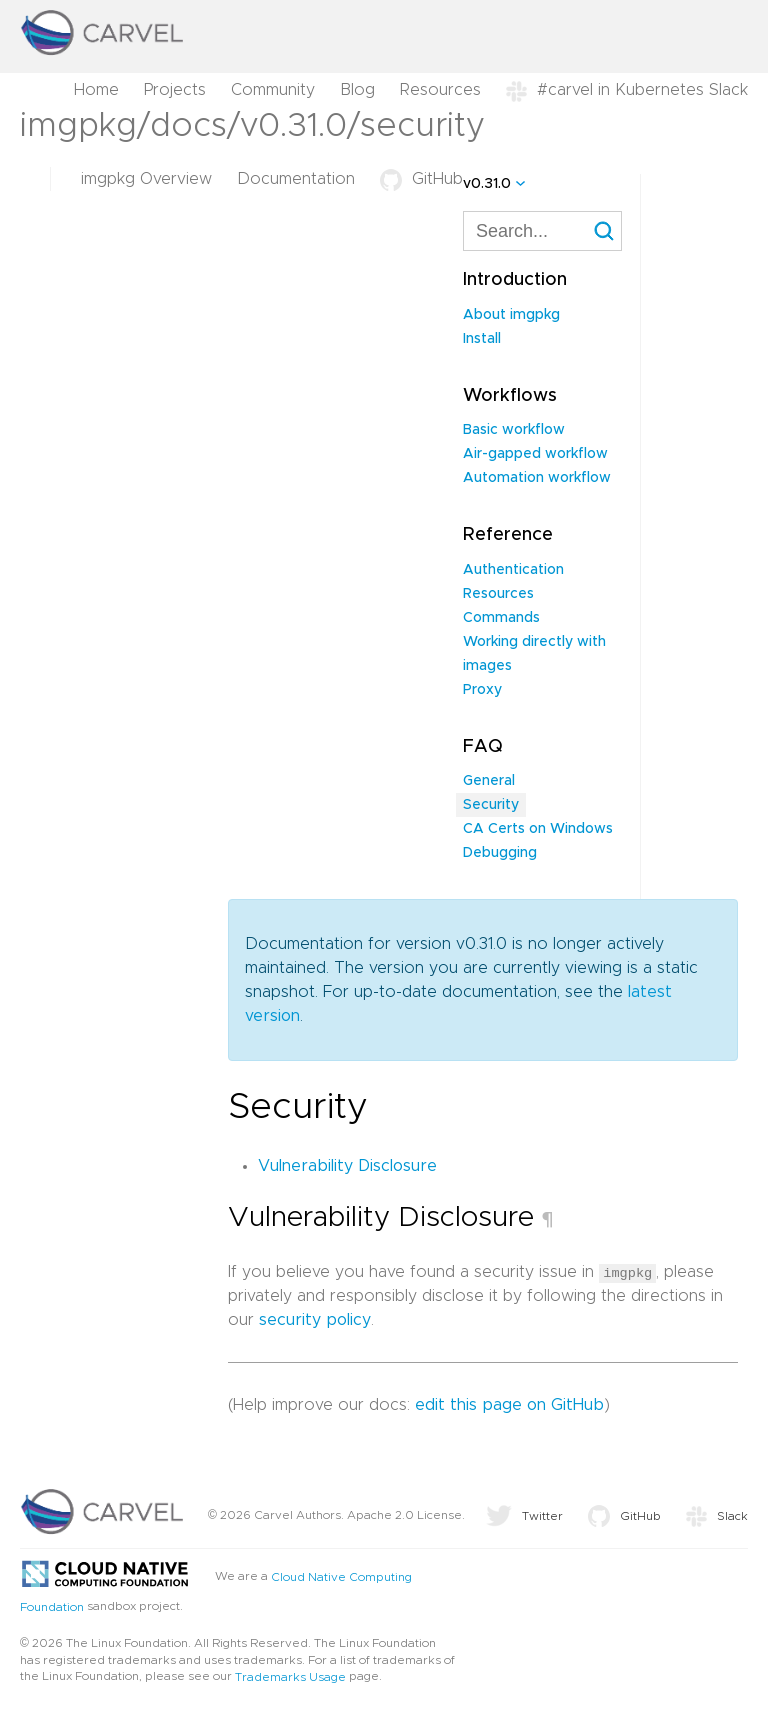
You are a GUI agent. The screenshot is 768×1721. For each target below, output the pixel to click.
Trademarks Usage (290, 1677)
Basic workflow (514, 430)
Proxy (482, 690)
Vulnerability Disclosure (347, 1166)
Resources (440, 90)
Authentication (513, 570)
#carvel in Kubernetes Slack (627, 90)
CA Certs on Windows (538, 829)
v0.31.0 (487, 184)
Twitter (524, 1516)
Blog (357, 90)
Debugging (500, 853)
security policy (315, 1320)
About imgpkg (511, 315)
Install (482, 339)
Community (273, 90)
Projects (175, 90)
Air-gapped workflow (535, 454)
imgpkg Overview (146, 179)
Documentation (296, 179)
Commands (501, 618)
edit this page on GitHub (509, 1405)
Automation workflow (537, 478)
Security (491, 805)
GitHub (421, 179)
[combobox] (542, 231)
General (489, 781)
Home (96, 90)
